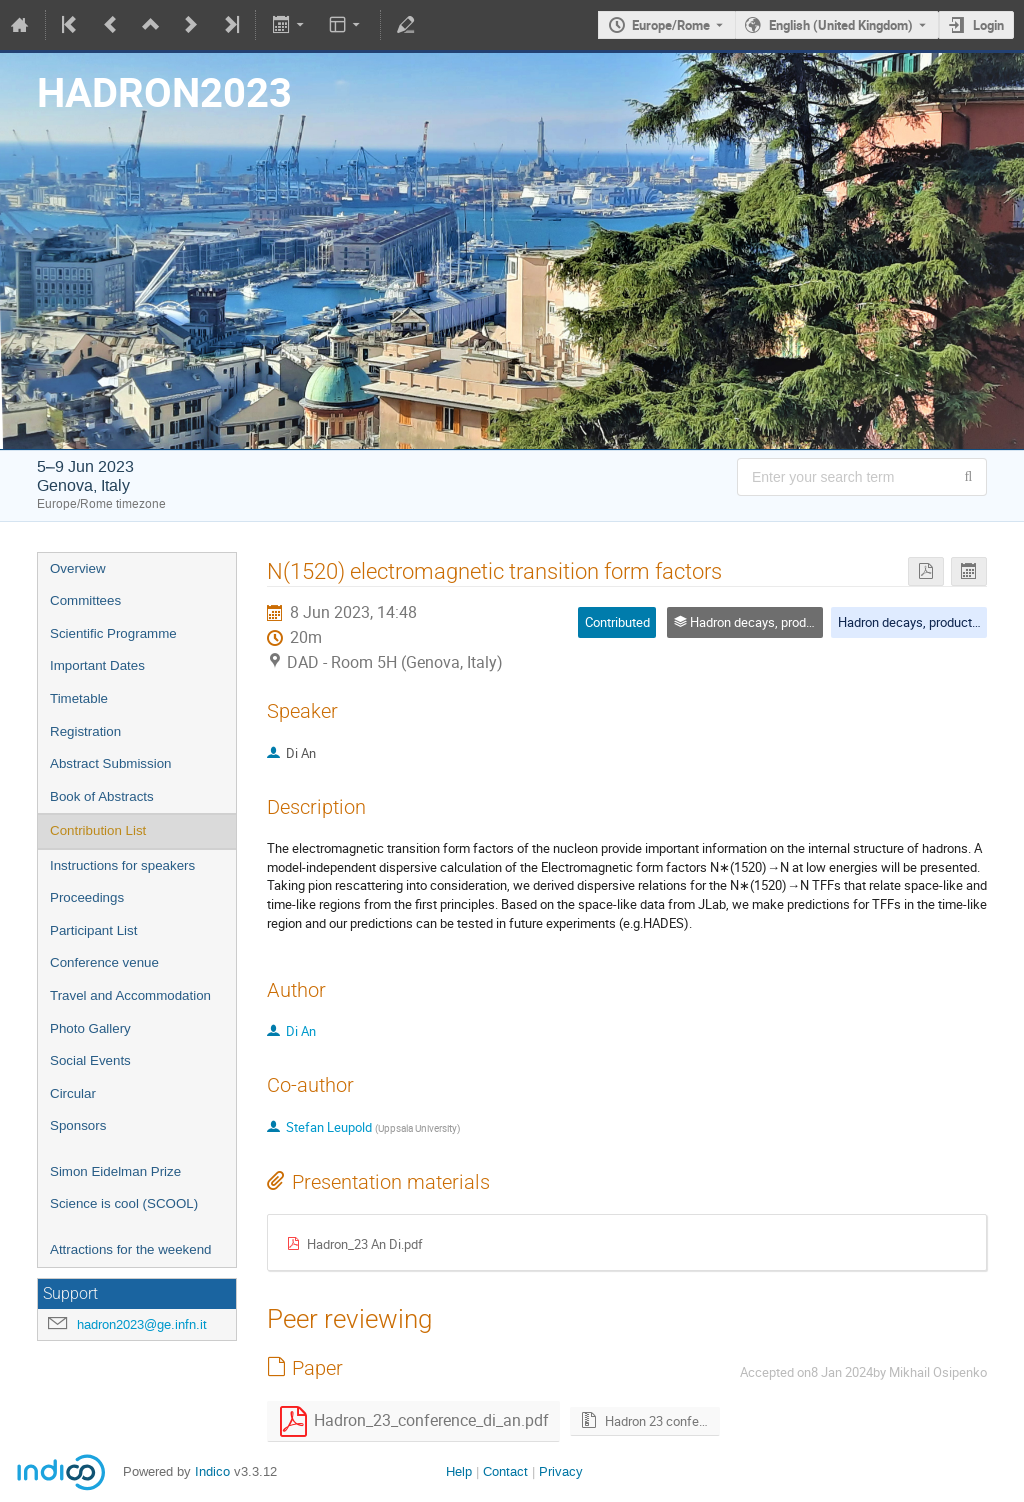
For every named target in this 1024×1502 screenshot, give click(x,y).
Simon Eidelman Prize (115, 1171)
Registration (85, 731)
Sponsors (78, 1125)
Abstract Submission (110, 763)
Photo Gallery (90, 1028)
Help (459, 1471)
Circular (73, 1093)
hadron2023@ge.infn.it (142, 1324)
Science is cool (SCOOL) (124, 1203)
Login (988, 25)
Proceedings (87, 897)
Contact (505, 1471)
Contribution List (98, 830)
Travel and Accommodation (130, 995)
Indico (212, 1471)
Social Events (90, 1060)
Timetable (79, 698)
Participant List (93, 930)
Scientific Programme (113, 633)
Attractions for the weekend (131, 1249)
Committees (85, 600)
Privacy (561, 1471)
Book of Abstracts (102, 796)
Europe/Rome (671, 25)
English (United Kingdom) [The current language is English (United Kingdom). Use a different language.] (841, 25)
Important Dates (97, 665)
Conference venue (104, 962)
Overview (78, 568)
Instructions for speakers (122, 865)
